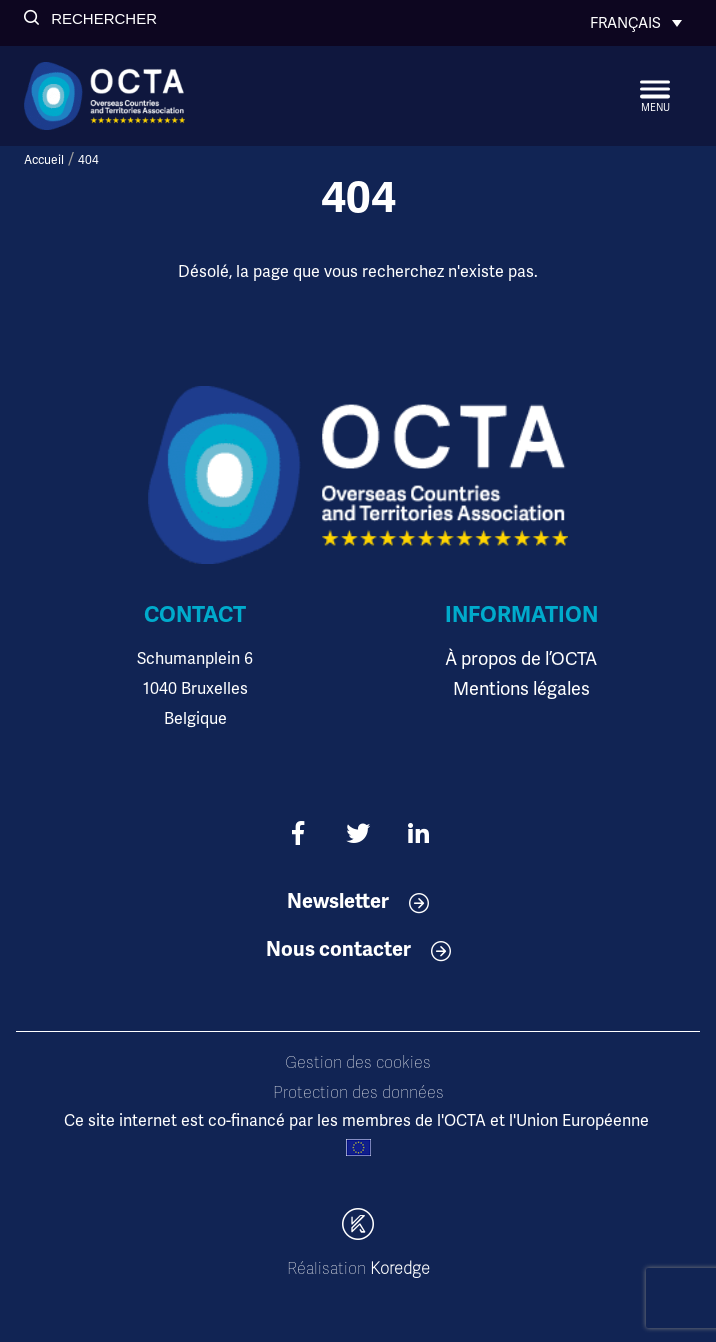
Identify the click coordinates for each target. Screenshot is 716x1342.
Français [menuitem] (625, 23)
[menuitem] (636, 23)
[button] (90, 18)
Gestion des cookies (358, 1063)
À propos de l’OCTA (521, 658)
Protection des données (358, 1093)
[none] (636, 23)
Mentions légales (521, 688)
